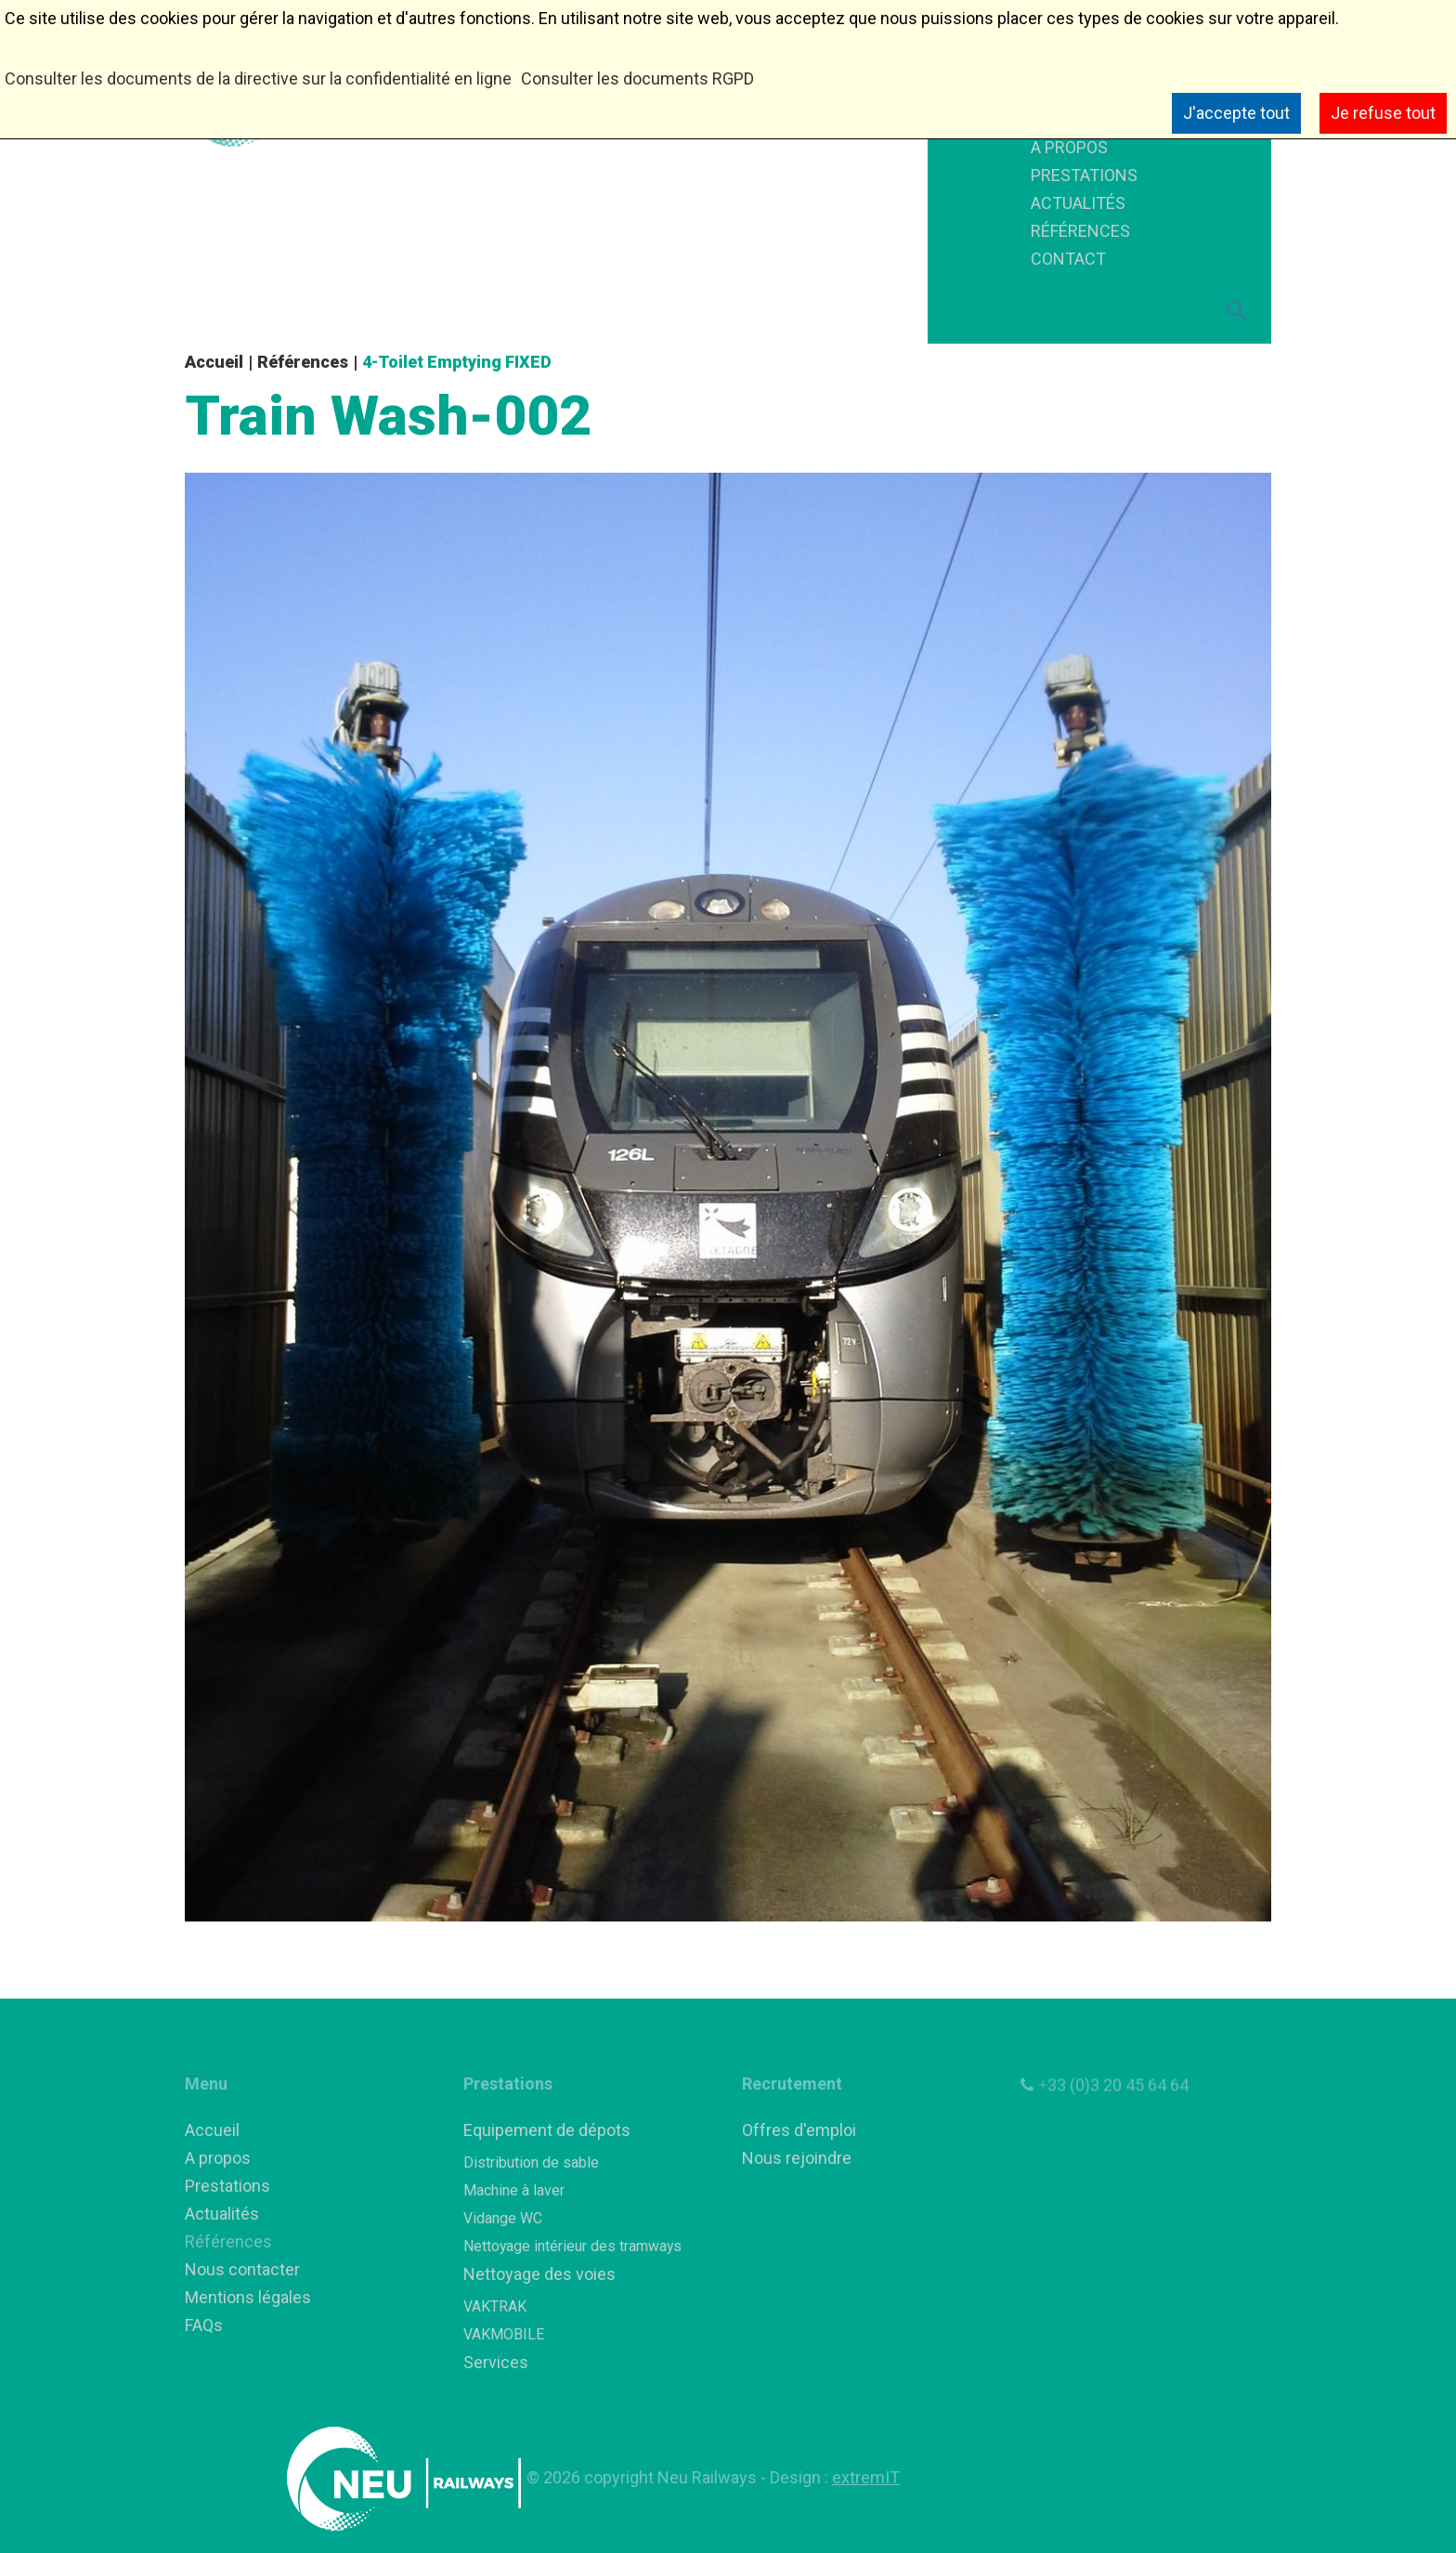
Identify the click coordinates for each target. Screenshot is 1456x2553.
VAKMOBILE (503, 2334)
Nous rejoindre (797, 2158)
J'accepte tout (1236, 113)
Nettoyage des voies (539, 2274)
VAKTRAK (494, 2306)
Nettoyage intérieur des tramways (572, 2246)
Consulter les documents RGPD (637, 78)
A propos (218, 2158)
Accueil (214, 361)
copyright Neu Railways (672, 2477)
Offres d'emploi (799, 2130)
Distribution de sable (531, 2162)
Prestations (227, 2185)
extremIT (866, 2477)
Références (302, 361)
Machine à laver (514, 2190)
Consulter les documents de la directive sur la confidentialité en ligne (258, 78)
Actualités (222, 2213)
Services (495, 2362)
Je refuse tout (1383, 113)
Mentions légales (248, 2297)
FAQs (204, 2325)
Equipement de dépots (546, 2130)
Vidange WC (502, 2218)
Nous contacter (242, 2269)
